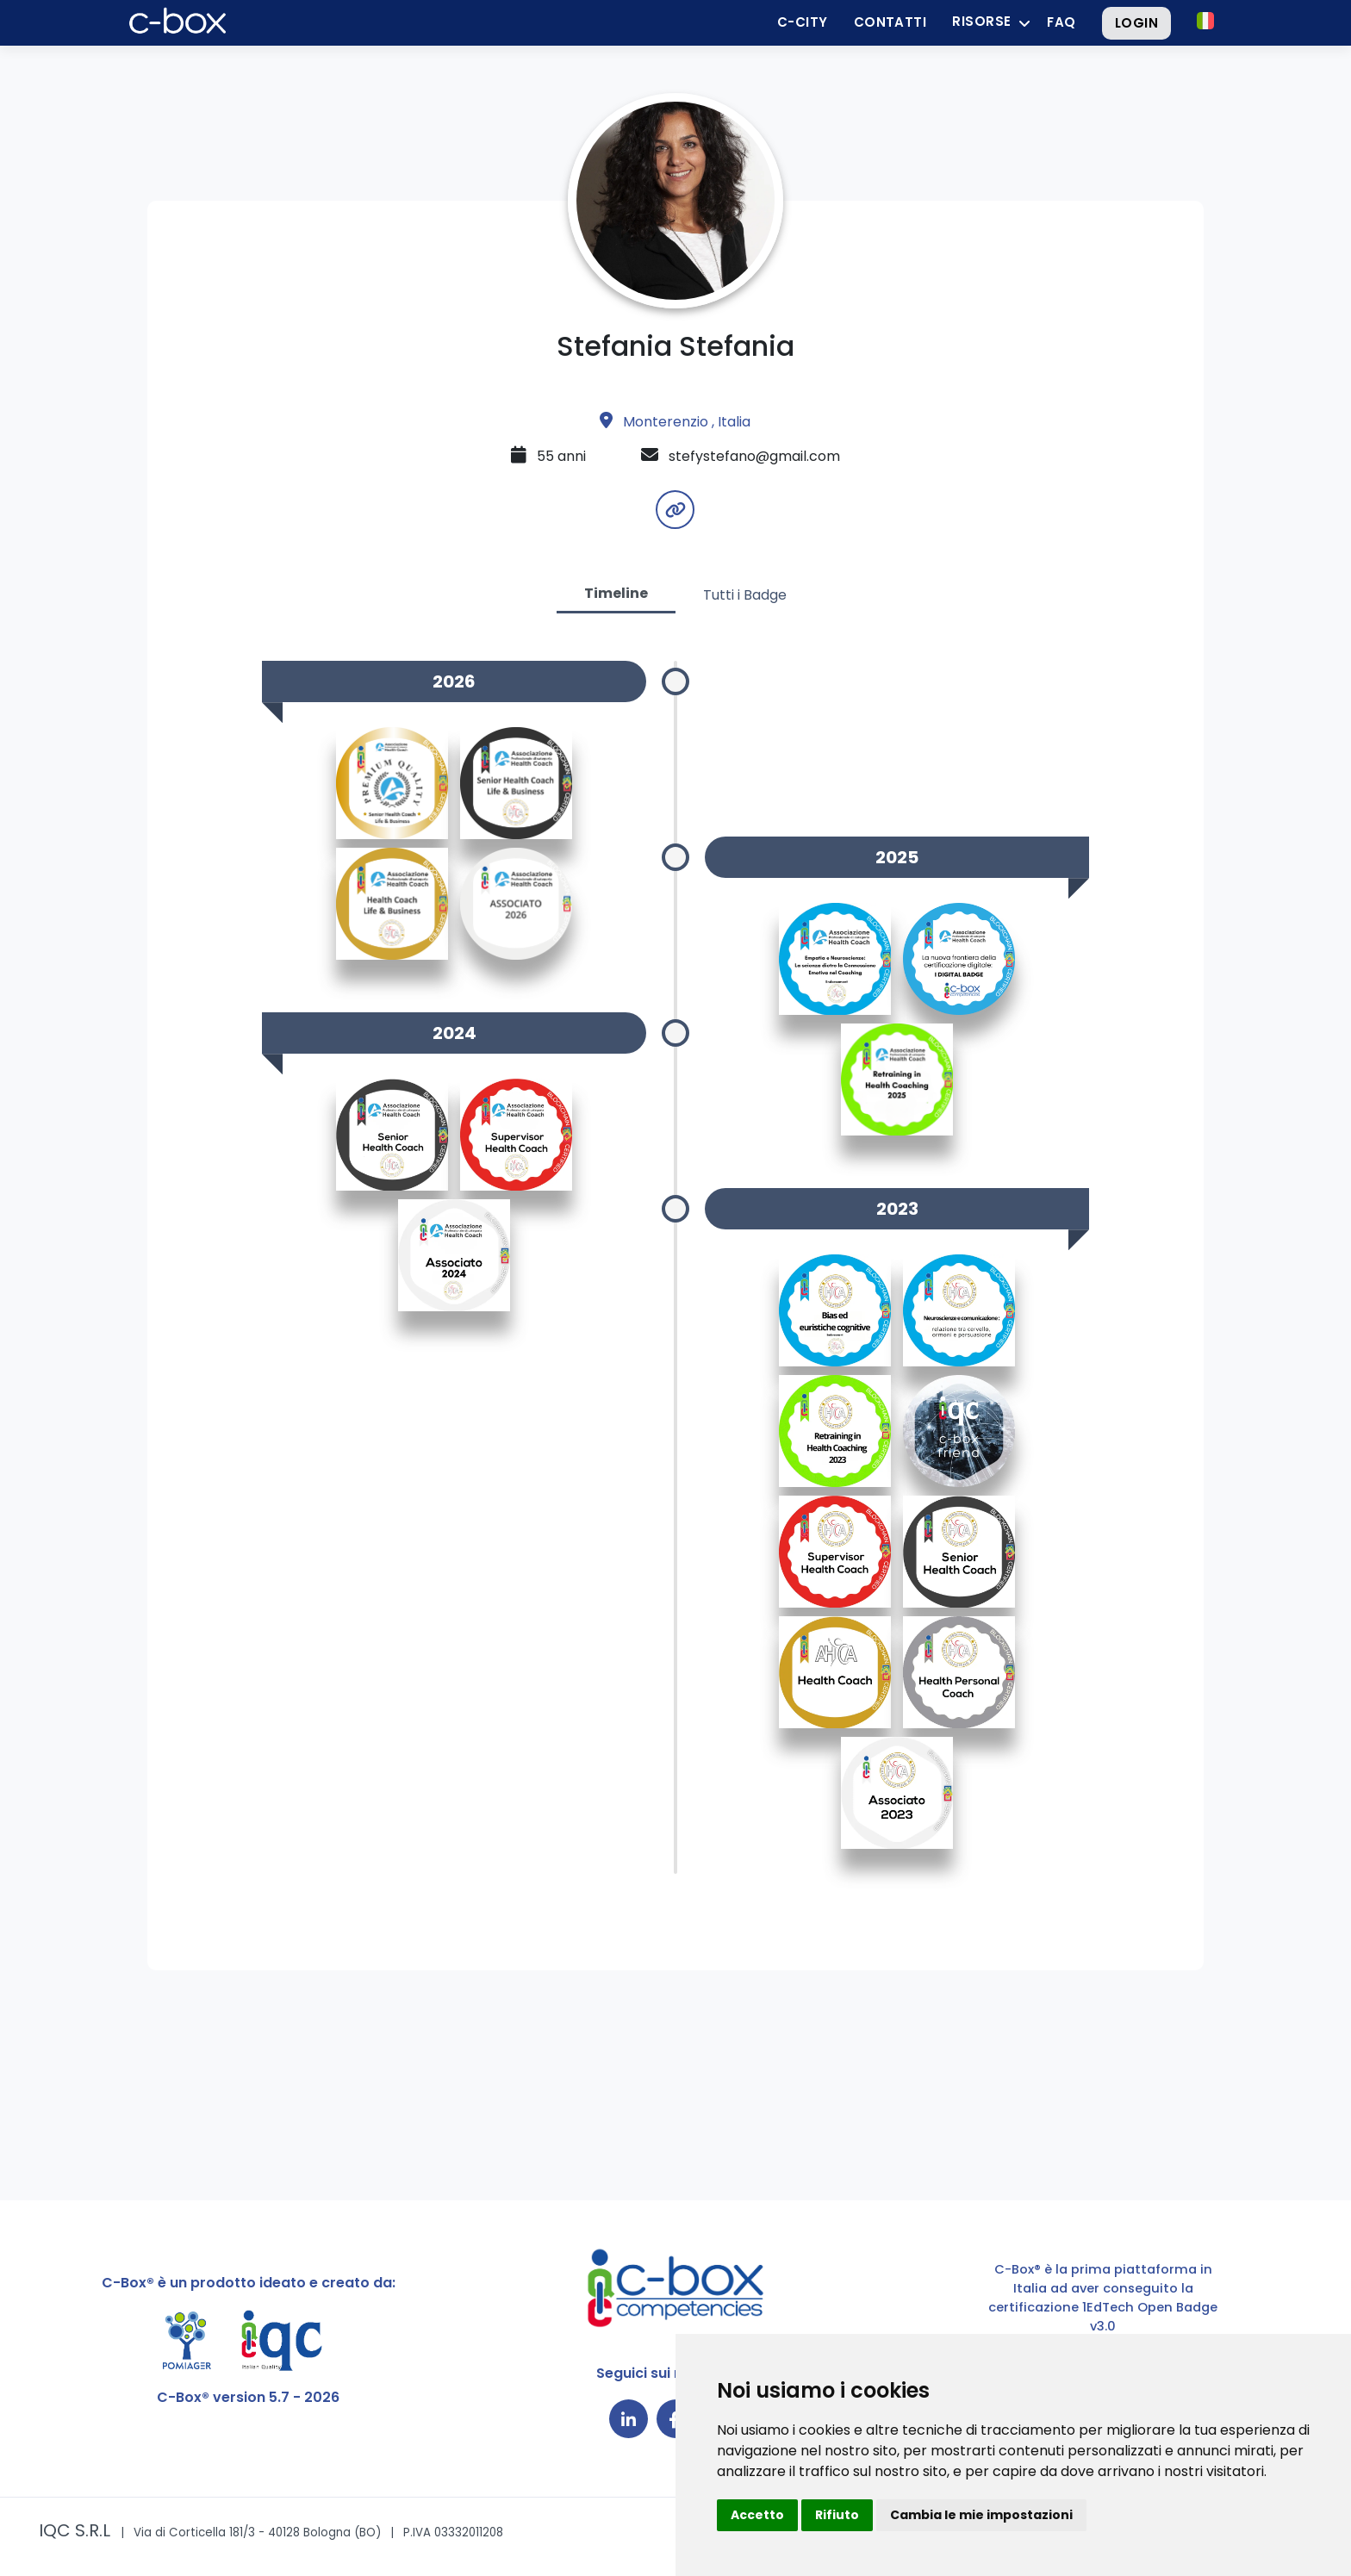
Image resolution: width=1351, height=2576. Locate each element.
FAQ (1061, 22)
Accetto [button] (757, 2514)
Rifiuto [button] (837, 2514)
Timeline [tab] (616, 593)
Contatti (890, 22)
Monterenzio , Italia (675, 422)
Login (1136, 23)
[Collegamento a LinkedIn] (628, 2418)
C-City (802, 22)
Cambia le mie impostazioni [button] (981, 2514)
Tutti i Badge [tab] (745, 595)
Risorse (981, 21)
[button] (1205, 21)
